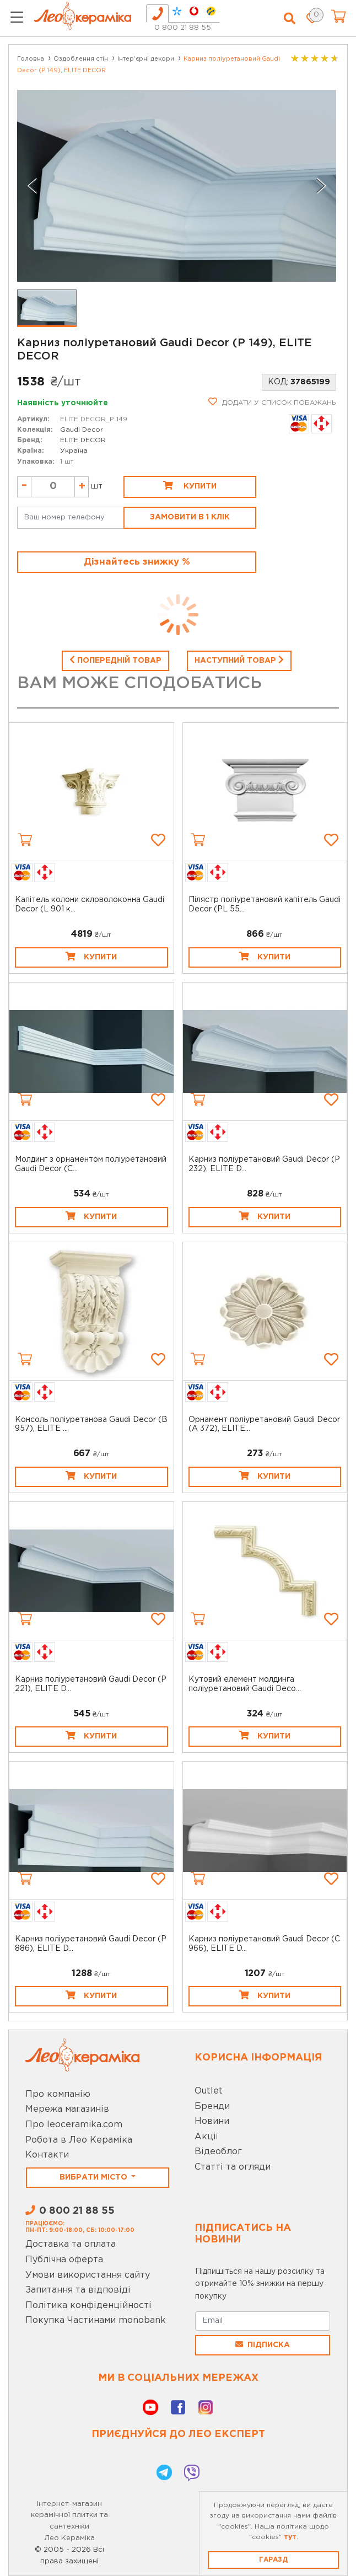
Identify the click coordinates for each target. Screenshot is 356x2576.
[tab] (157, 13)
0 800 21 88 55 (182, 28)
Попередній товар (115, 659)
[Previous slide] (32, 186)
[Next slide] (320, 186)
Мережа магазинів (67, 2109)
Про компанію (57, 2094)
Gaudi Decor (81, 430)
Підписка (262, 2344)
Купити (190, 485)
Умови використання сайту (87, 2275)
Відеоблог (218, 2152)
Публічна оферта (64, 2260)
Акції (206, 2137)
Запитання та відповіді (78, 2290)
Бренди (212, 2106)
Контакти (47, 2155)
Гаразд (273, 2560)
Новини (212, 2121)
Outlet (209, 2091)
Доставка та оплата (70, 2244)
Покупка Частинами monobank (95, 2320)
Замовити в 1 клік (190, 517)
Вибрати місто (95, 2177)
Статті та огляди (233, 2167)
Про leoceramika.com (73, 2125)
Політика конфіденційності (88, 2305)
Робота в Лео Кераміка (78, 2140)
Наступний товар (239, 659)
